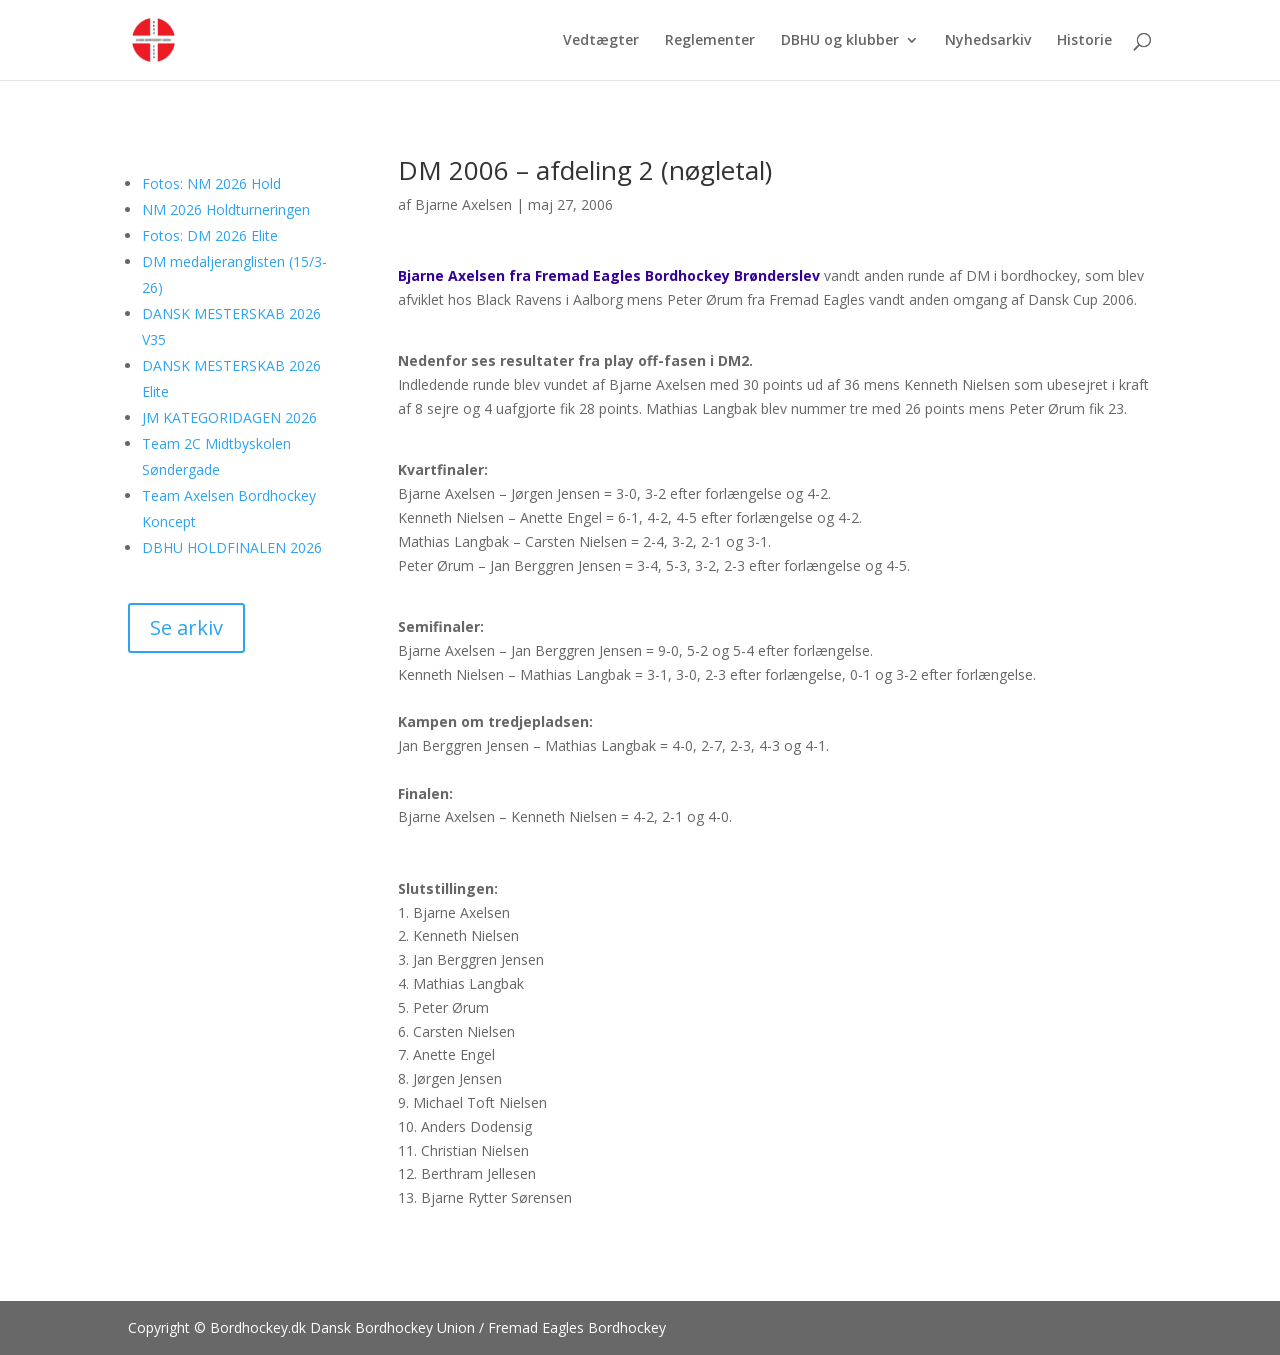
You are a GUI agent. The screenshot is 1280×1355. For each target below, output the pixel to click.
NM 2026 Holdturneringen (226, 209)
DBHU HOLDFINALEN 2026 (232, 547)
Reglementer (710, 41)
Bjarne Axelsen (463, 204)
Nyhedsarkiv (988, 41)
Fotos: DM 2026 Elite (210, 235)
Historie (1084, 41)
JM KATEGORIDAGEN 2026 (229, 417)
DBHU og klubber (840, 41)
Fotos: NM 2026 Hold (211, 183)
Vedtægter (601, 41)
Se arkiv (186, 627)
